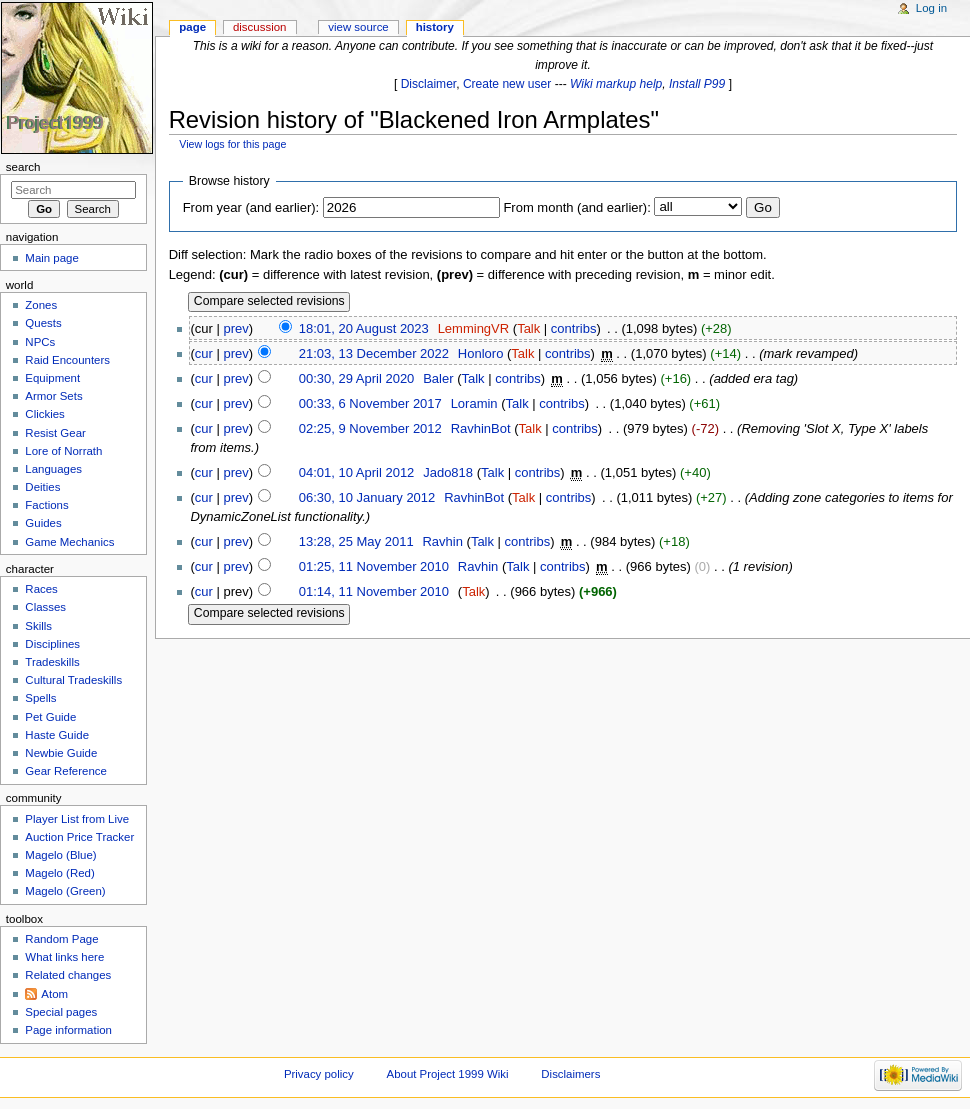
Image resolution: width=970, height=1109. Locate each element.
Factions (46, 505)
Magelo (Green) (65, 891)
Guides (43, 523)
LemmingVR (474, 328)
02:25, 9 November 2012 (370, 428)
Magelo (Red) (59, 873)
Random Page (61, 939)
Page (192, 27)
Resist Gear (55, 433)
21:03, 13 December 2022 (374, 353)
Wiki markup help (616, 84)
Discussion (259, 27)
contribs (574, 328)
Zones (41, 305)
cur (204, 353)
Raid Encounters (67, 360)
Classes (45, 607)
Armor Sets (53, 396)
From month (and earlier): (576, 207)
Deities (42, 487)
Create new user (507, 84)
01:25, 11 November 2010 (374, 566)
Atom (54, 994)
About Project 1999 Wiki (448, 1074)
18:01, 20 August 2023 (364, 328)
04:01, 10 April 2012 (357, 472)
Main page (52, 258)
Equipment (52, 378)
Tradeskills (52, 662)
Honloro (481, 353)
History (435, 27)
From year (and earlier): (251, 207)
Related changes (68, 975)
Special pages (61, 1012)
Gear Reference (66, 771)
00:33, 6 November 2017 (370, 403)
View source (358, 27)
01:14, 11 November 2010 (374, 591)
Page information (68, 1030)
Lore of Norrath (63, 451)
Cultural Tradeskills (73, 680)
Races (41, 589)
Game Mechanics (69, 542)
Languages (53, 469)
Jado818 (448, 472)
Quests (43, 323)
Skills (38, 626)
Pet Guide (50, 717)
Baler (438, 378)
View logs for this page (232, 144)
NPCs (40, 342)
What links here (64, 957)
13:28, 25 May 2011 (356, 541)
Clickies (44, 414)
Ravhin (442, 541)
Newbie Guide (61, 753)
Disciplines (52, 644)
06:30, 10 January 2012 (367, 497)
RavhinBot (481, 428)
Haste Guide (57, 735)
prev (235, 328)
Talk (528, 328)
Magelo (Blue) (60, 855)
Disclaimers (570, 1074)
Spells (40, 698)
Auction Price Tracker (79, 837)
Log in (931, 8)
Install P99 (697, 84)
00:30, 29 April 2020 (357, 378)
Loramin (474, 403)
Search (23, 167)
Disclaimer (429, 84)
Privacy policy (319, 1074)
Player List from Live (77, 819)
